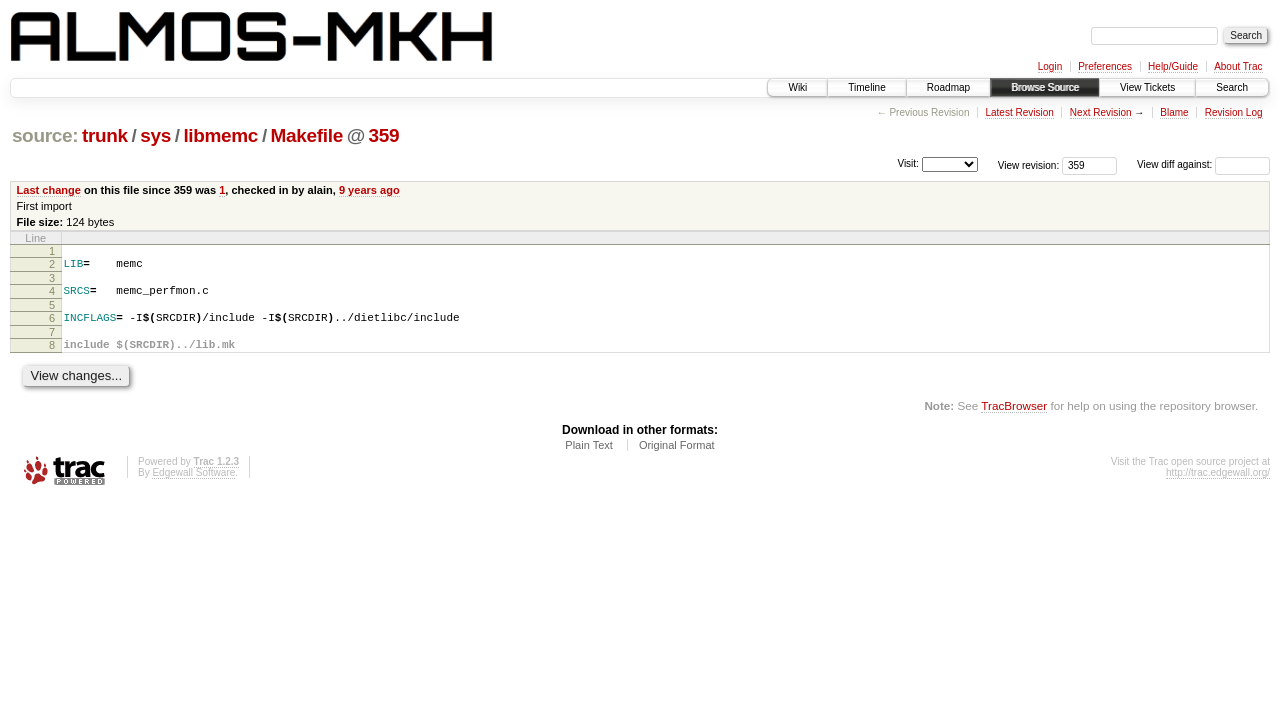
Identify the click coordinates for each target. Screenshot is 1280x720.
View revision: (1029, 164)
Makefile (307, 135)
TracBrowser (1014, 417)
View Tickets (1147, 87)
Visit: (908, 163)
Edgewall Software (193, 484)
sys (155, 135)
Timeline (866, 87)
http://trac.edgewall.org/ (1218, 484)
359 (384, 135)
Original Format (677, 457)
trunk (105, 135)
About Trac (1238, 66)
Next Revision (1101, 112)
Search (1232, 87)
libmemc (220, 135)
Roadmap (948, 87)
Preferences (1105, 66)
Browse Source (1045, 87)
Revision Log (1234, 112)
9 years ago (369, 190)
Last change (49, 190)
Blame (1174, 112)
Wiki (797, 87)
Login (1050, 66)
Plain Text (589, 457)
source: (45, 135)
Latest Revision (1019, 112)
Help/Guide (1173, 66)
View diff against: (1203, 164)
